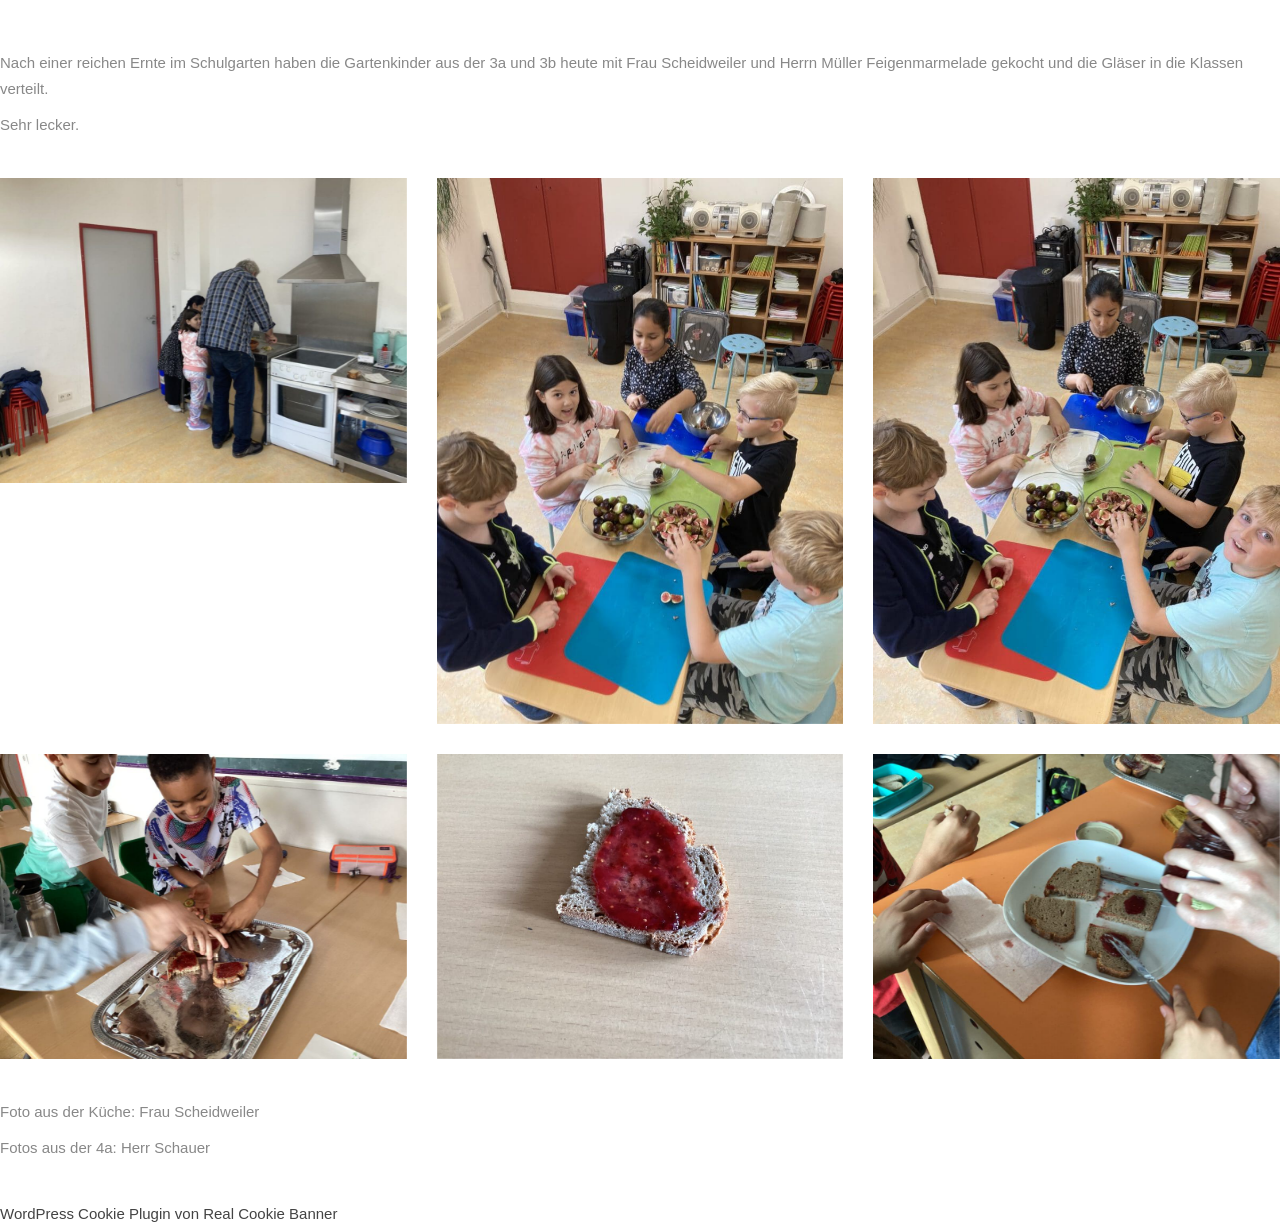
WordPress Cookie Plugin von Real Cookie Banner (168, 1213)
